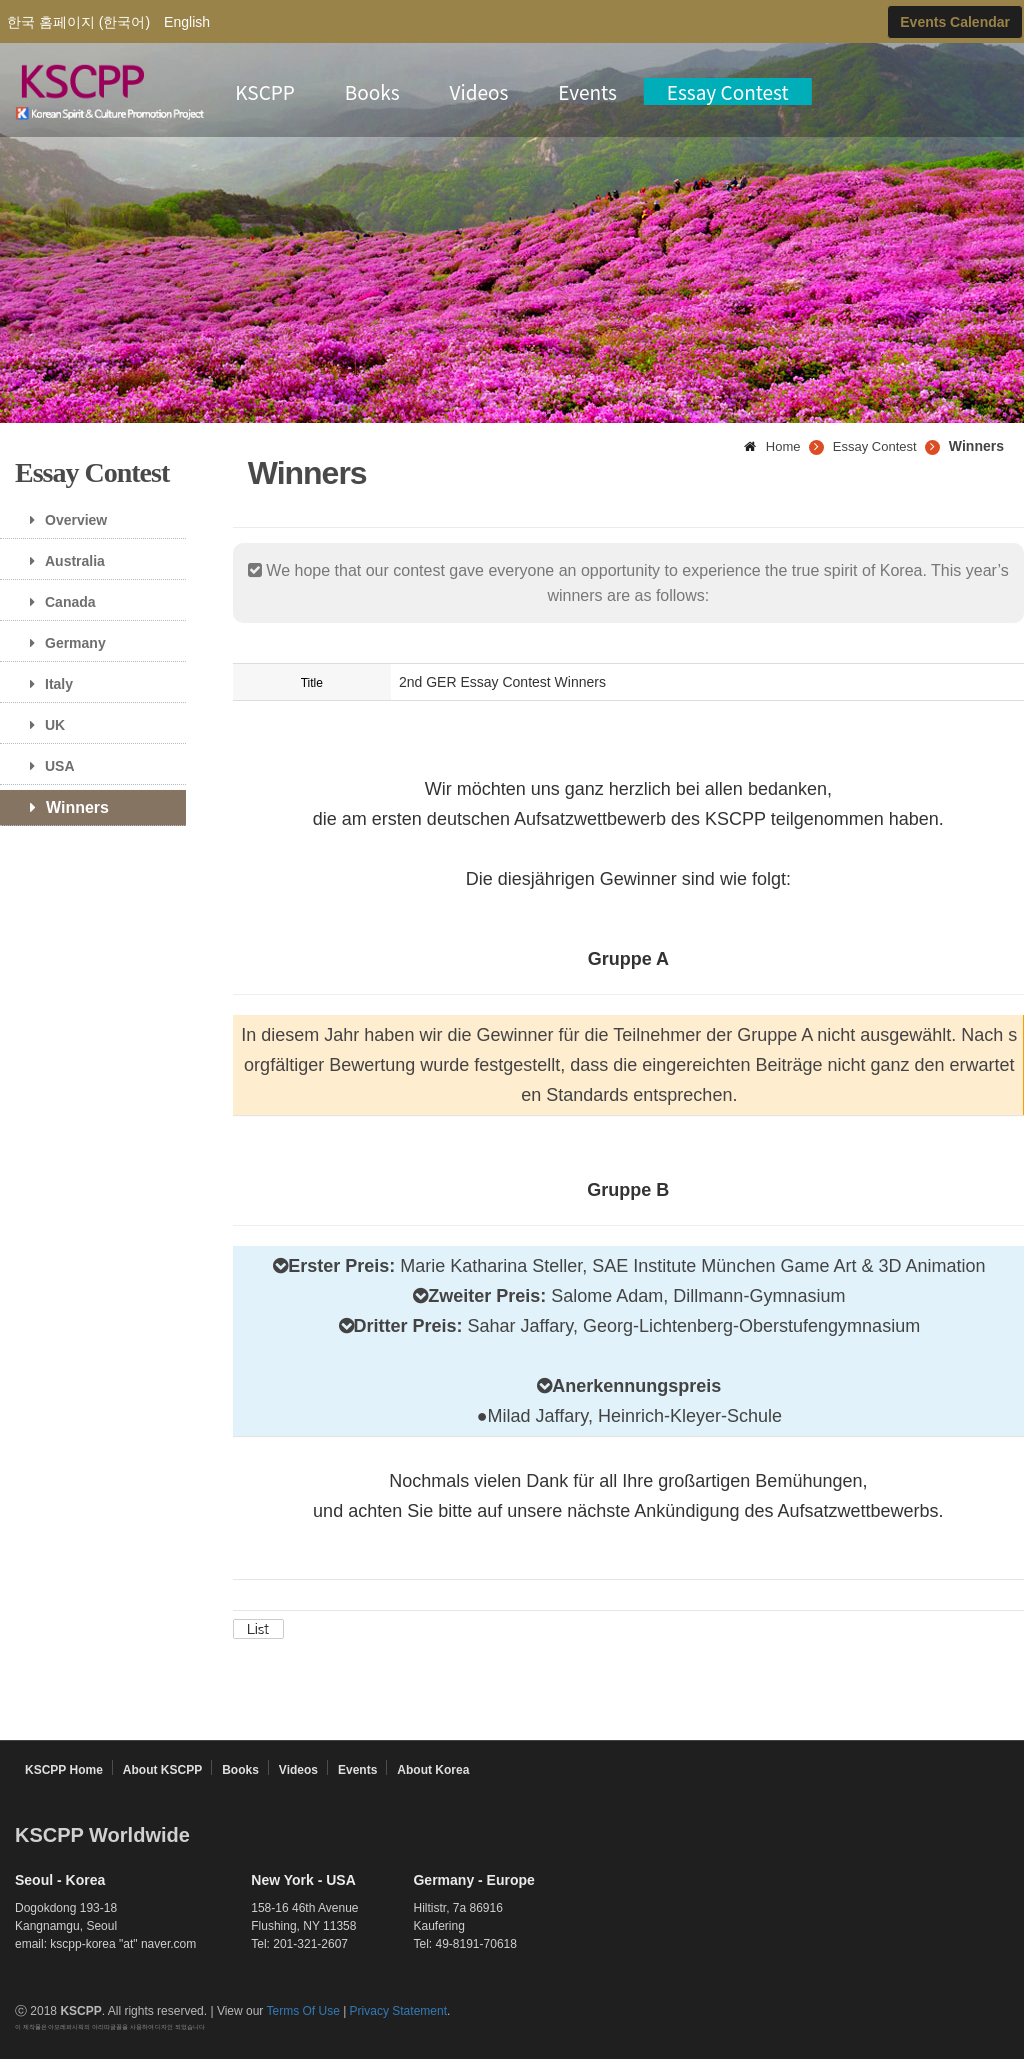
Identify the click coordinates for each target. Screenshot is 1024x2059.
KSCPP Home (64, 1770)
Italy (44, 684)
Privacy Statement (398, 2011)
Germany (60, 643)
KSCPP (265, 91)
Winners (62, 807)
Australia (60, 561)
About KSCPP (162, 1770)
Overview (61, 520)
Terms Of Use (302, 2011)
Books (372, 91)
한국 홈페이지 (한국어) (78, 22)
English (187, 22)
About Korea (433, 1770)
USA (45, 766)
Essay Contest (728, 91)
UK (40, 725)
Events (587, 91)
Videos (479, 91)
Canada (55, 602)
